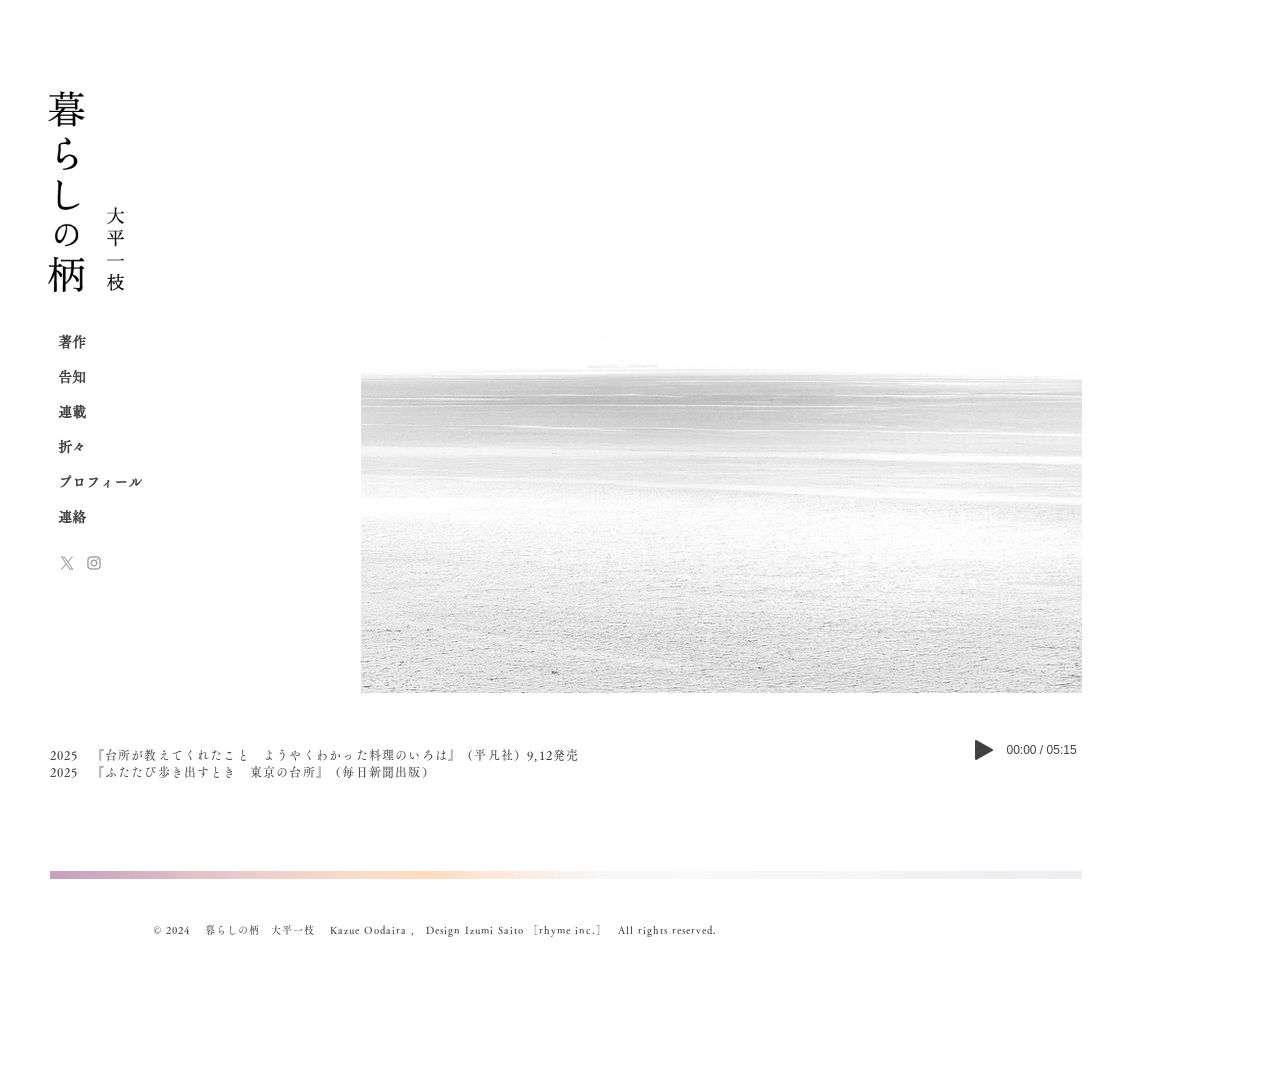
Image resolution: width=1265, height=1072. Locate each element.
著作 (72, 342)
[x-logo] (67, 563)
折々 (72, 447)
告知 (72, 377)
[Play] (984, 750)
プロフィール (100, 482)
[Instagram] (94, 563)
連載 (72, 412)
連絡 (72, 517)
